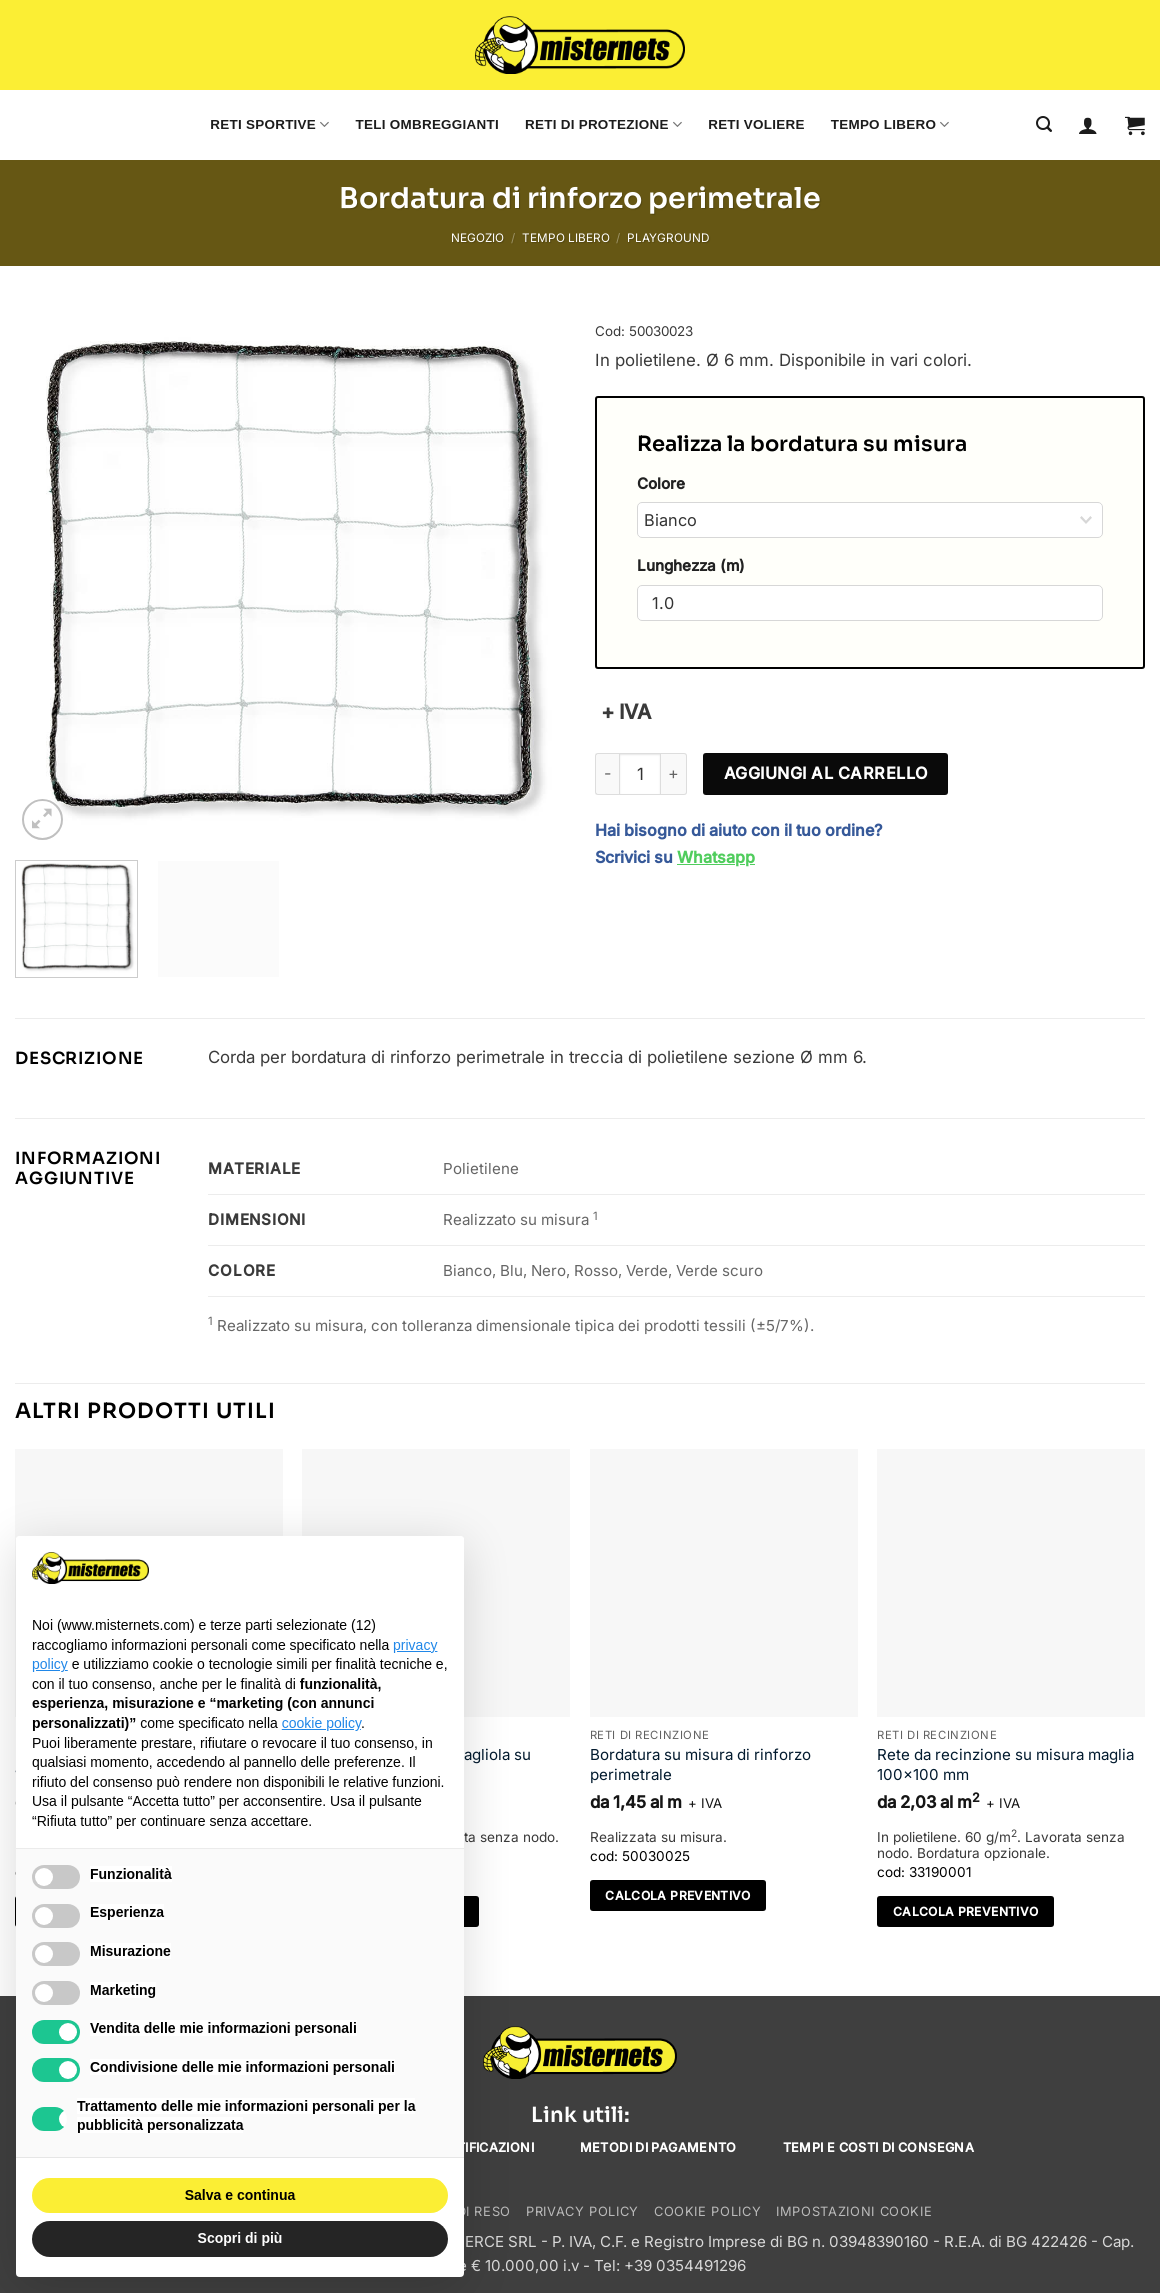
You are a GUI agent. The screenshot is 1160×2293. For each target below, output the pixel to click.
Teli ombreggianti (427, 124)
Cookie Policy (707, 2211)
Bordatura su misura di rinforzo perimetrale (700, 1764)
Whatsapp (716, 857)
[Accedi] (1088, 125)
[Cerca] (1044, 124)
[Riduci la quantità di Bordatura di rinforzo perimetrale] (607, 774)
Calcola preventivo (678, 1895)
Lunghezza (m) (691, 565)
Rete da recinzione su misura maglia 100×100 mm (1005, 1764)
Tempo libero (890, 124)
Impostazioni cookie (854, 2211)
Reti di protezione (603, 124)
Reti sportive (269, 124)
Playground (668, 238)
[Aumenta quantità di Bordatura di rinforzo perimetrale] (674, 774)
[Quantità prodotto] (640, 774)
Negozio (477, 238)
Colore (661, 483)
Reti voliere (756, 124)
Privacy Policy (582, 2211)
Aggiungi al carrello (826, 773)
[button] (1135, 125)
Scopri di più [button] (240, 2238)
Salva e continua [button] (240, 2195)
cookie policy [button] (321, 1723)
